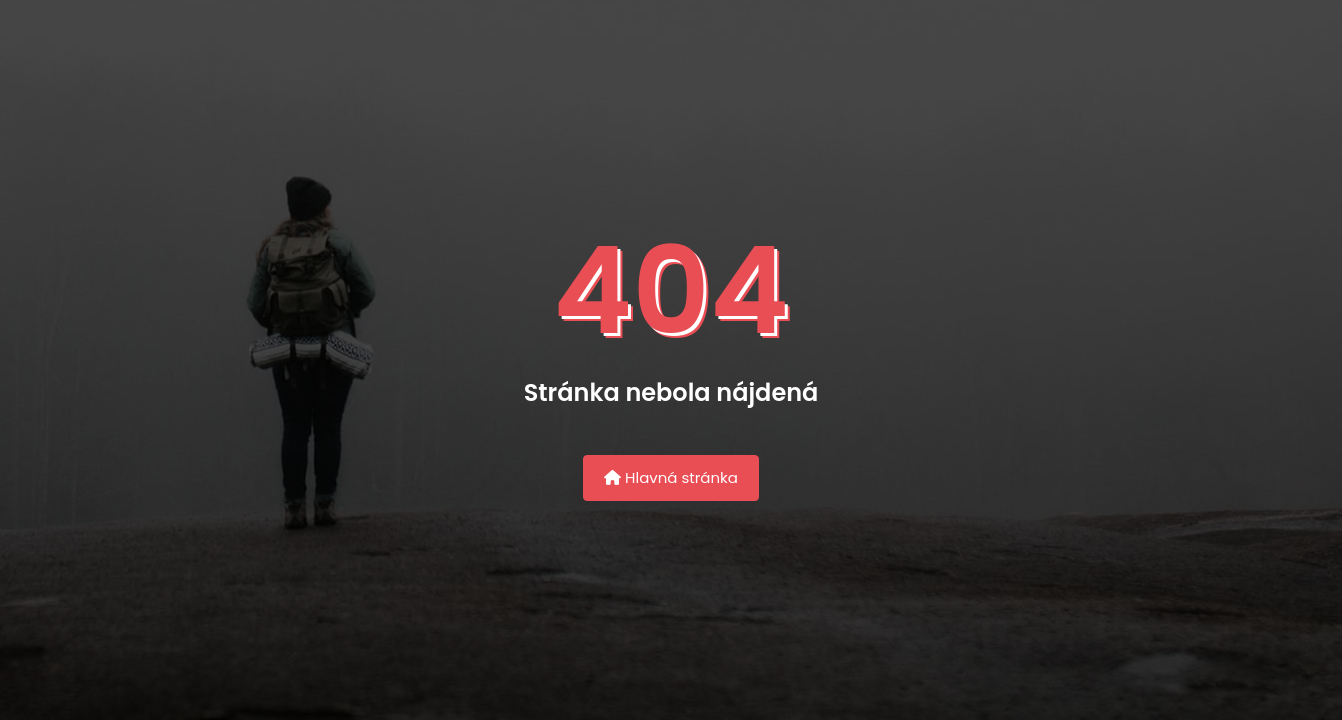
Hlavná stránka (671, 477)
